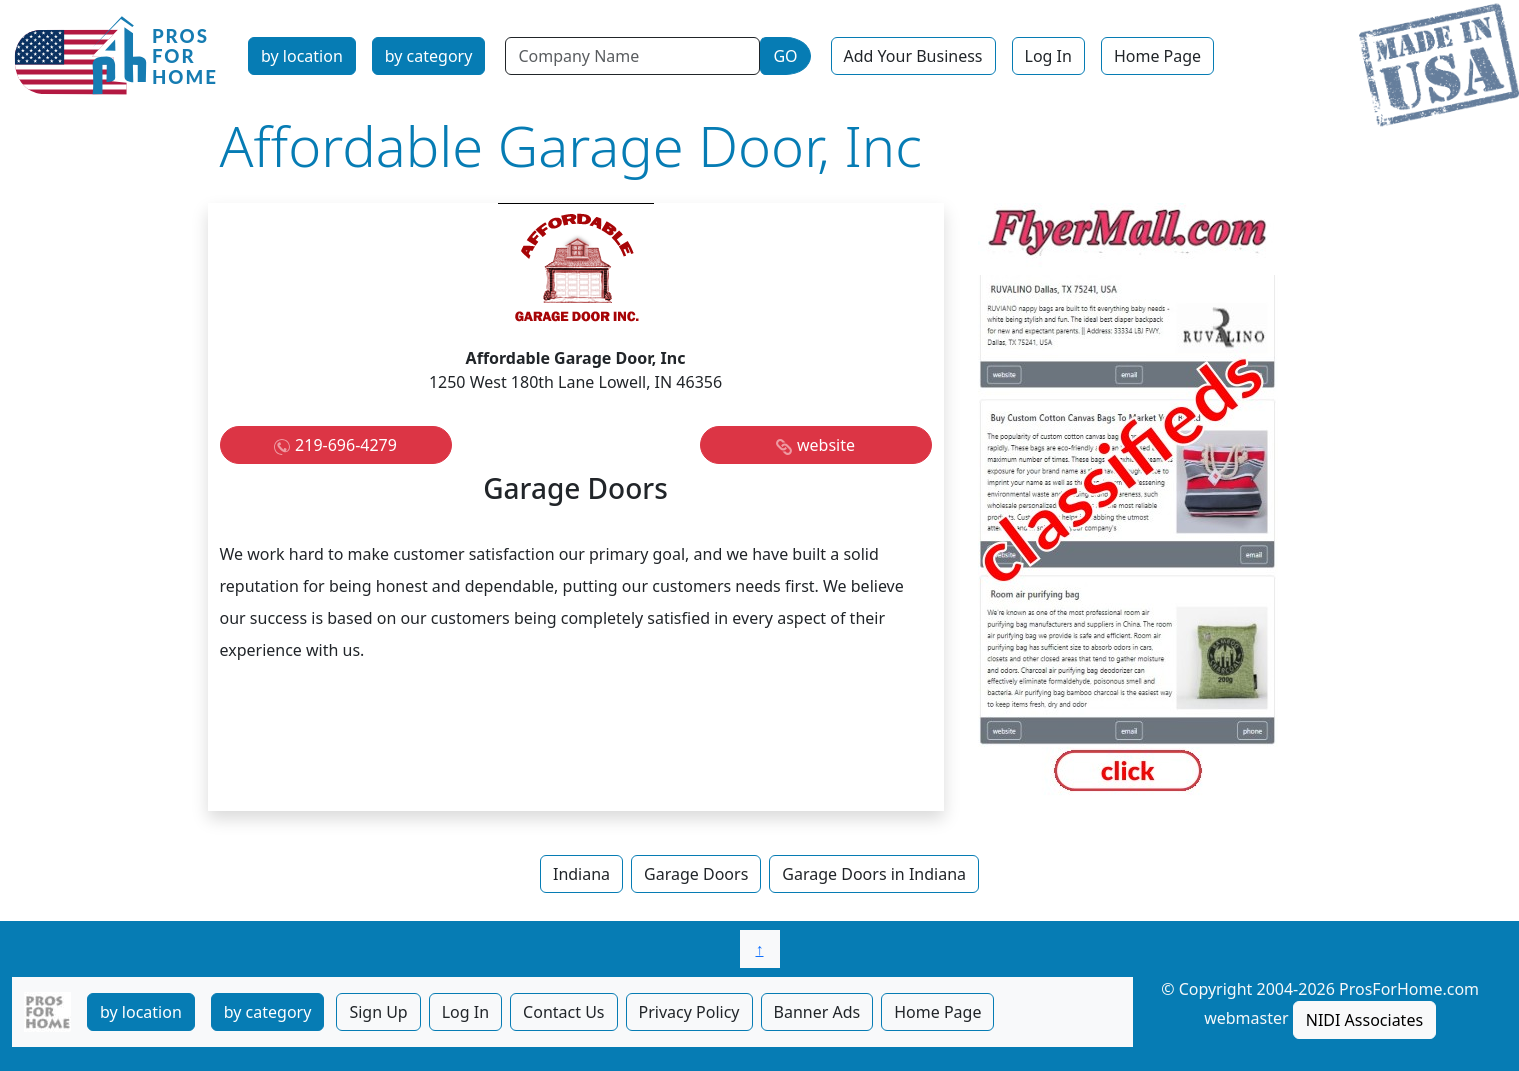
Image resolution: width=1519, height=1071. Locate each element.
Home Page (1157, 56)
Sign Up (378, 1012)
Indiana (581, 874)
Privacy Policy (689, 1012)
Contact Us (563, 1012)
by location (302, 56)
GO (785, 56)
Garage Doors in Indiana (874, 874)
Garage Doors (696, 874)
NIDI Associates (1364, 1020)
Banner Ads (817, 1012)
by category (429, 56)
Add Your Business (913, 56)
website (826, 445)
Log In (1048, 56)
